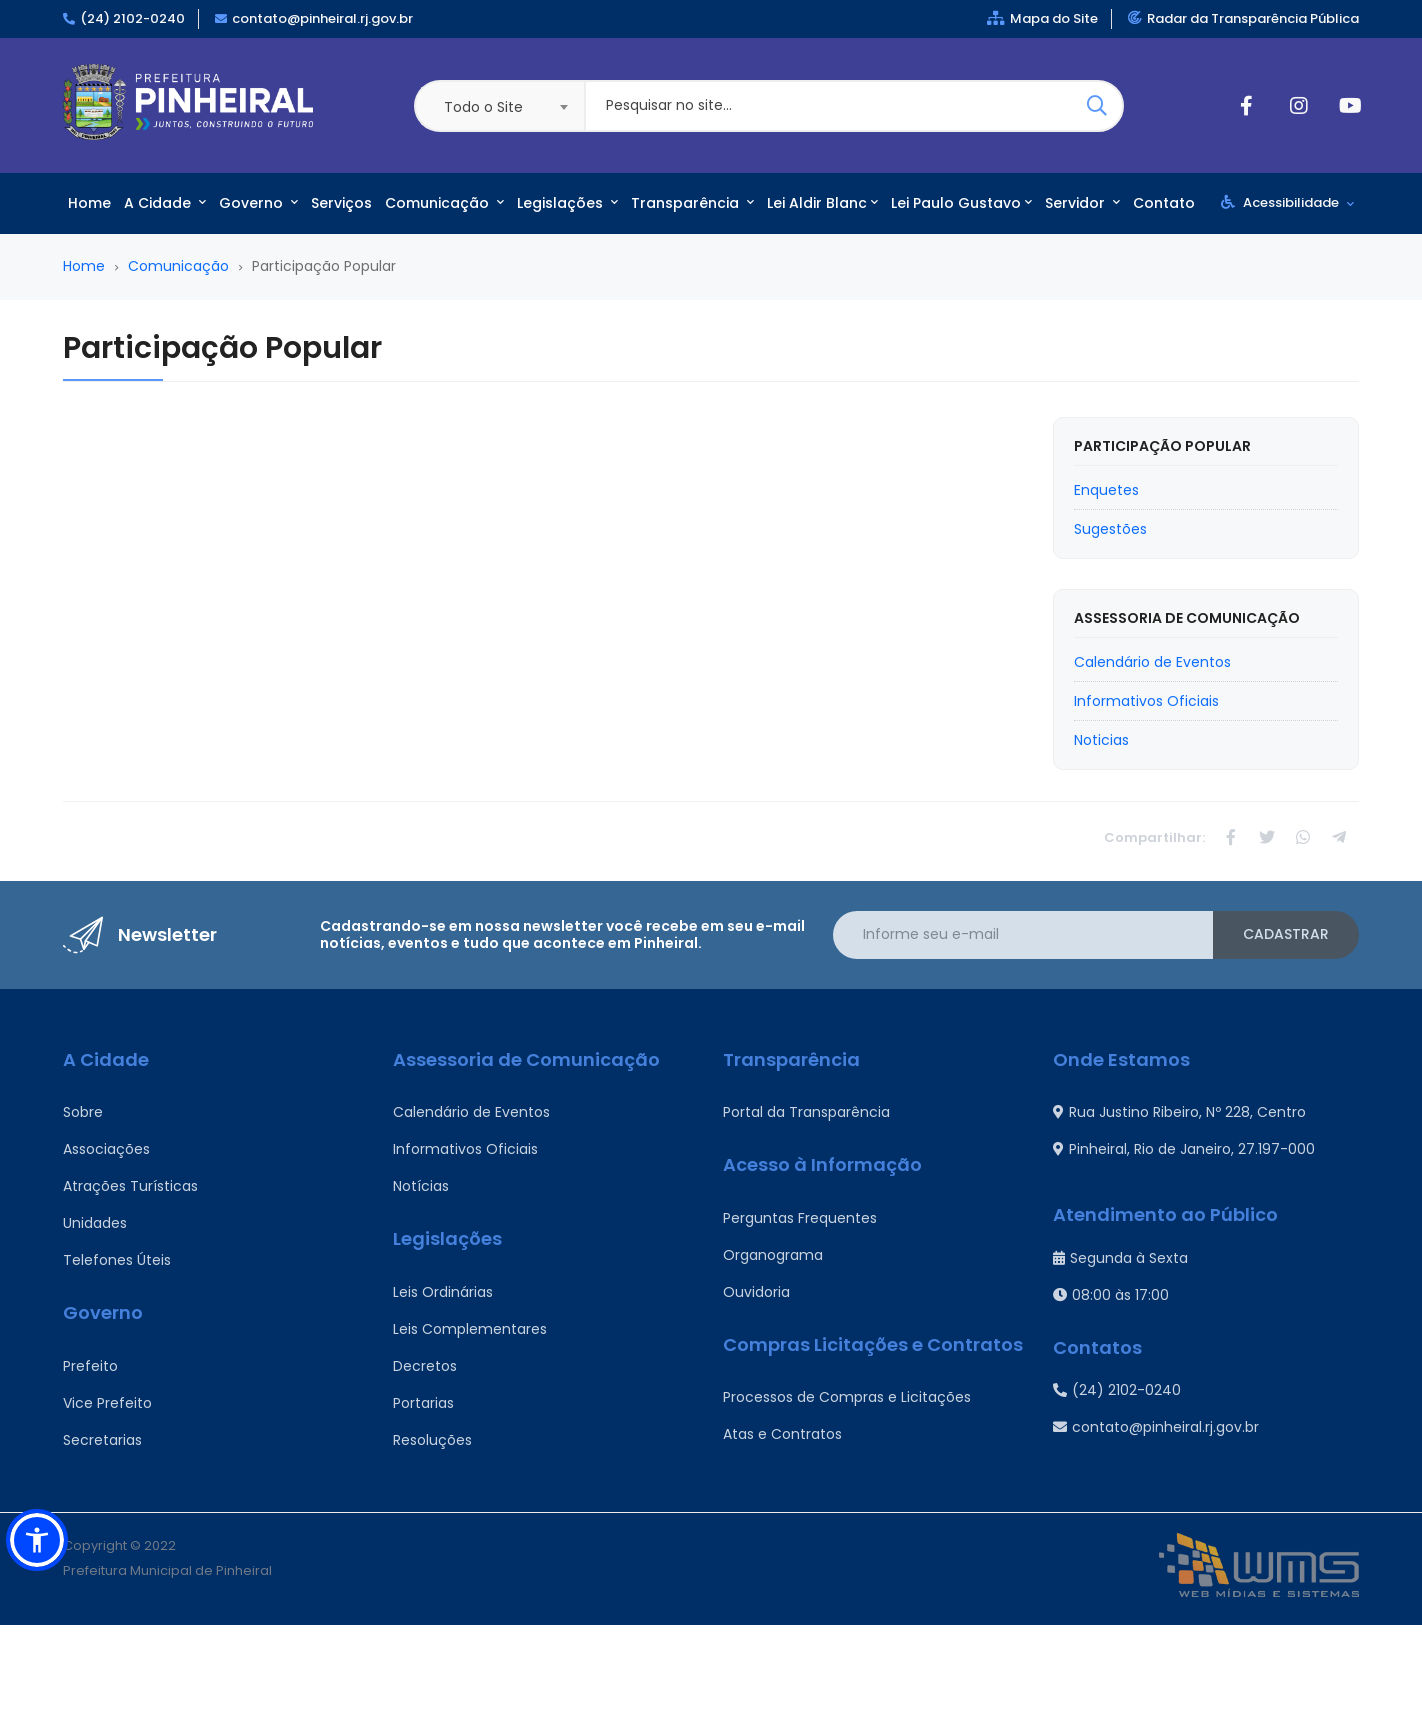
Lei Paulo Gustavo (961, 203)
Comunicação (444, 203)
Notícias (421, 1186)
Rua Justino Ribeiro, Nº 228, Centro (1179, 1112)
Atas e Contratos (782, 1434)
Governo (258, 203)
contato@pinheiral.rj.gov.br (322, 18)
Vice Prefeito (107, 1403)
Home (89, 203)
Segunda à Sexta (1120, 1258)
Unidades (95, 1223)
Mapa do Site (1042, 18)
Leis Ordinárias (443, 1292)
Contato (1164, 203)
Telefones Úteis (117, 1260)
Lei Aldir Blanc (822, 203)
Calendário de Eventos (471, 1112)
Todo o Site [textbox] (483, 107)
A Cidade (165, 203)
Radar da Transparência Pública (1243, 18)
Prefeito (90, 1366)
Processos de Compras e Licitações (847, 1397)
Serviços (341, 203)
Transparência (692, 203)
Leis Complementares (470, 1329)
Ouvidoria (756, 1292)
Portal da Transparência (806, 1112)
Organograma (773, 1255)
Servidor (1082, 203)
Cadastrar (1286, 934)
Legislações (567, 203)
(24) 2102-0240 (132, 18)
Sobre (83, 1112)
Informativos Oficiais (465, 1149)
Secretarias (102, 1440)
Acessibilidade (1287, 202)
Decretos (425, 1366)
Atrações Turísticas (130, 1186)
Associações (106, 1149)
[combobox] (499, 106)
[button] (37, 1540)
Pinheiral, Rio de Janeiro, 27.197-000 (1184, 1149)
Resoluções (432, 1440)
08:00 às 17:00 (1111, 1295)
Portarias (423, 1403)
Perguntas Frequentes (800, 1218)
